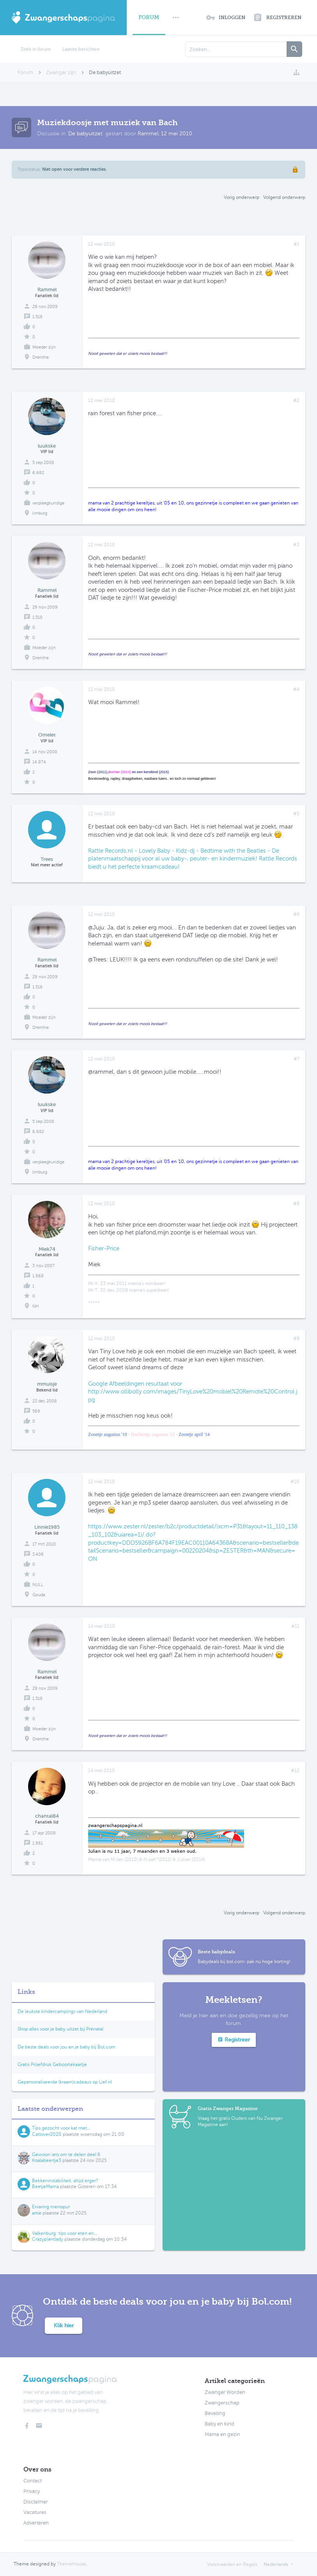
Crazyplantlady (47, 2239)
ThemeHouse (71, 2564)
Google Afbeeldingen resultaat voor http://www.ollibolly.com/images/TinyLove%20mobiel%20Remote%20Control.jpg (192, 1392)
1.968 (38, 1275)
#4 (296, 689)
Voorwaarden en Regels (232, 2564)
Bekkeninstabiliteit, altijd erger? (65, 2180)
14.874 (39, 762)
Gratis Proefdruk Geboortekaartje (52, 2064)
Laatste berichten (80, 49)
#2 (296, 400)
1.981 (37, 1843)
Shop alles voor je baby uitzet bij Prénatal (60, 2029)
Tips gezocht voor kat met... (61, 2128)
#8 (296, 1203)
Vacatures (34, 2512)
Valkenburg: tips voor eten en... (64, 2233)
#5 (296, 813)
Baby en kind (219, 2424)
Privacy (31, 2491)
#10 (294, 1481)
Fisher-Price (103, 1248)
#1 (296, 244)
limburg (39, 513)
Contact (32, 2481)
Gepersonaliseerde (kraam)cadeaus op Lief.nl (65, 2082)
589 (36, 1411)
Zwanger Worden (225, 2392)
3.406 (38, 1554)
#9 (296, 1338)
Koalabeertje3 (46, 2160)
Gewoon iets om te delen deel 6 (66, 2154)
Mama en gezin (222, 2434)
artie (36, 2213)
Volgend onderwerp (284, 197)
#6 (296, 914)
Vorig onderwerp (241, 197)
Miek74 (47, 1249)
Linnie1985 (47, 1527)
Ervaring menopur (51, 2207)
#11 (295, 1626)
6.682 (38, 472)
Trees (47, 859)
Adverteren (36, 2523)
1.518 (37, 316)
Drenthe (40, 357)
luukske (47, 446)
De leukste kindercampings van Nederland (62, 2011)
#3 (296, 544)
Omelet (47, 735)
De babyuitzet (85, 133)
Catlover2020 (47, 2134)
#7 (296, 1059)
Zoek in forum (36, 49)
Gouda (38, 1594)
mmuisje (47, 1384)
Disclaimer (35, 2502)
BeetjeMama (45, 2186)
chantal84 (47, 1816)
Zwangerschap (222, 2403)
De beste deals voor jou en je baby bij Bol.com (66, 2047)
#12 (295, 1770)
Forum (148, 17)
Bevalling (215, 2413)
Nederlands (276, 2564)
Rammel (148, 133)
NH (35, 1306)
